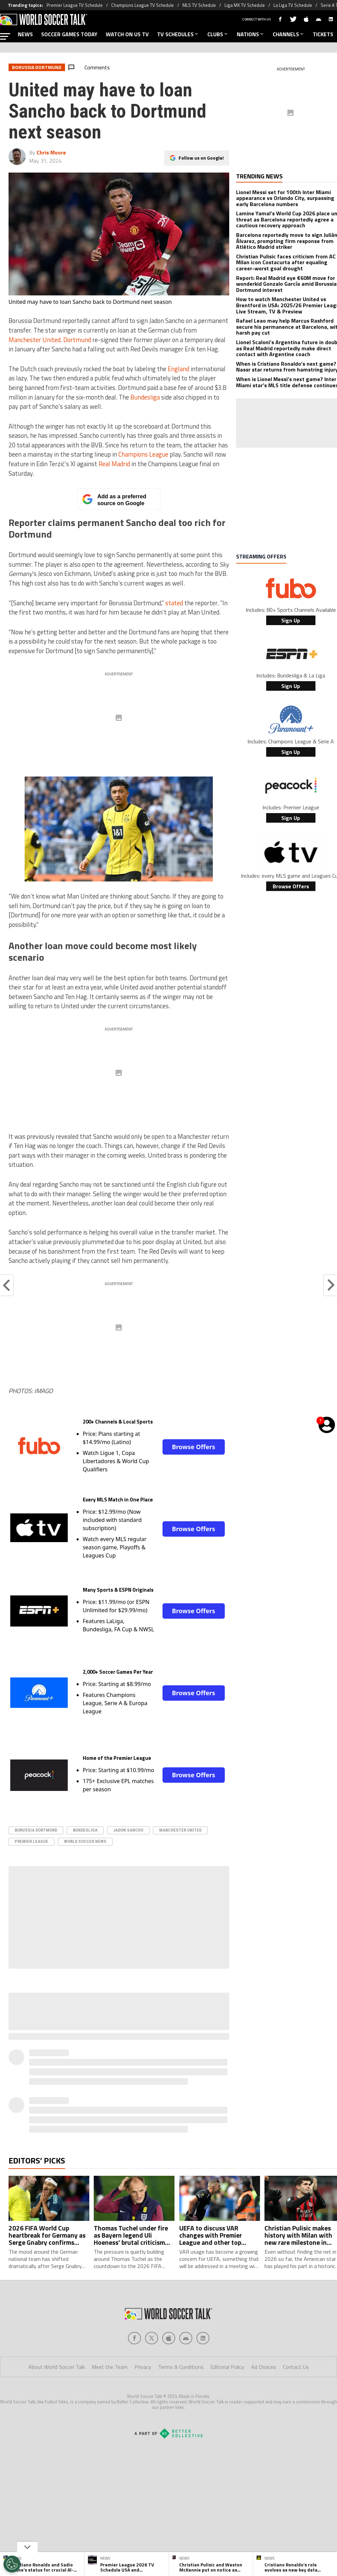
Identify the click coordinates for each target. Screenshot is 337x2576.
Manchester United (35, 340)
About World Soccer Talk (56, 2367)
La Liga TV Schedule (292, 5)
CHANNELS (288, 34)
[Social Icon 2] (169, 2338)
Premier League (31, 1841)
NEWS (25, 34)
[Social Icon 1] (151, 2338)
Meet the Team (110, 2367)
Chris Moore (51, 152)
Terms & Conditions (181, 2367)
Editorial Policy (227, 2367)
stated (174, 603)
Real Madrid (114, 464)
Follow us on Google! (201, 157)
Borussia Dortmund (36, 1830)
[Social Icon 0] (134, 2338)
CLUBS (218, 34)
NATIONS (250, 34)
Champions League (143, 454)
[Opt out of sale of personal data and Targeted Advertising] (12, 2564)
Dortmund (77, 340)
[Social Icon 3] (186, 2338)
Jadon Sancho (128, 1830)
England (178, 369)
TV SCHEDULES (178, 34)
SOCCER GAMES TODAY (69, 34)
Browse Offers (193, 1447)
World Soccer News (85, 1841)
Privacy (142, 2367)
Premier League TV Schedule (75, 5)
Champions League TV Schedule (142, 5)
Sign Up (290, 620)
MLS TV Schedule (199, 5)
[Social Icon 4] (203, 2338)
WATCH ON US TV (127, 34)
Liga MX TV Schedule (244, 5)
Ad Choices (263, 2367)
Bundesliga (145, 397)
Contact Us (296, 2367)
